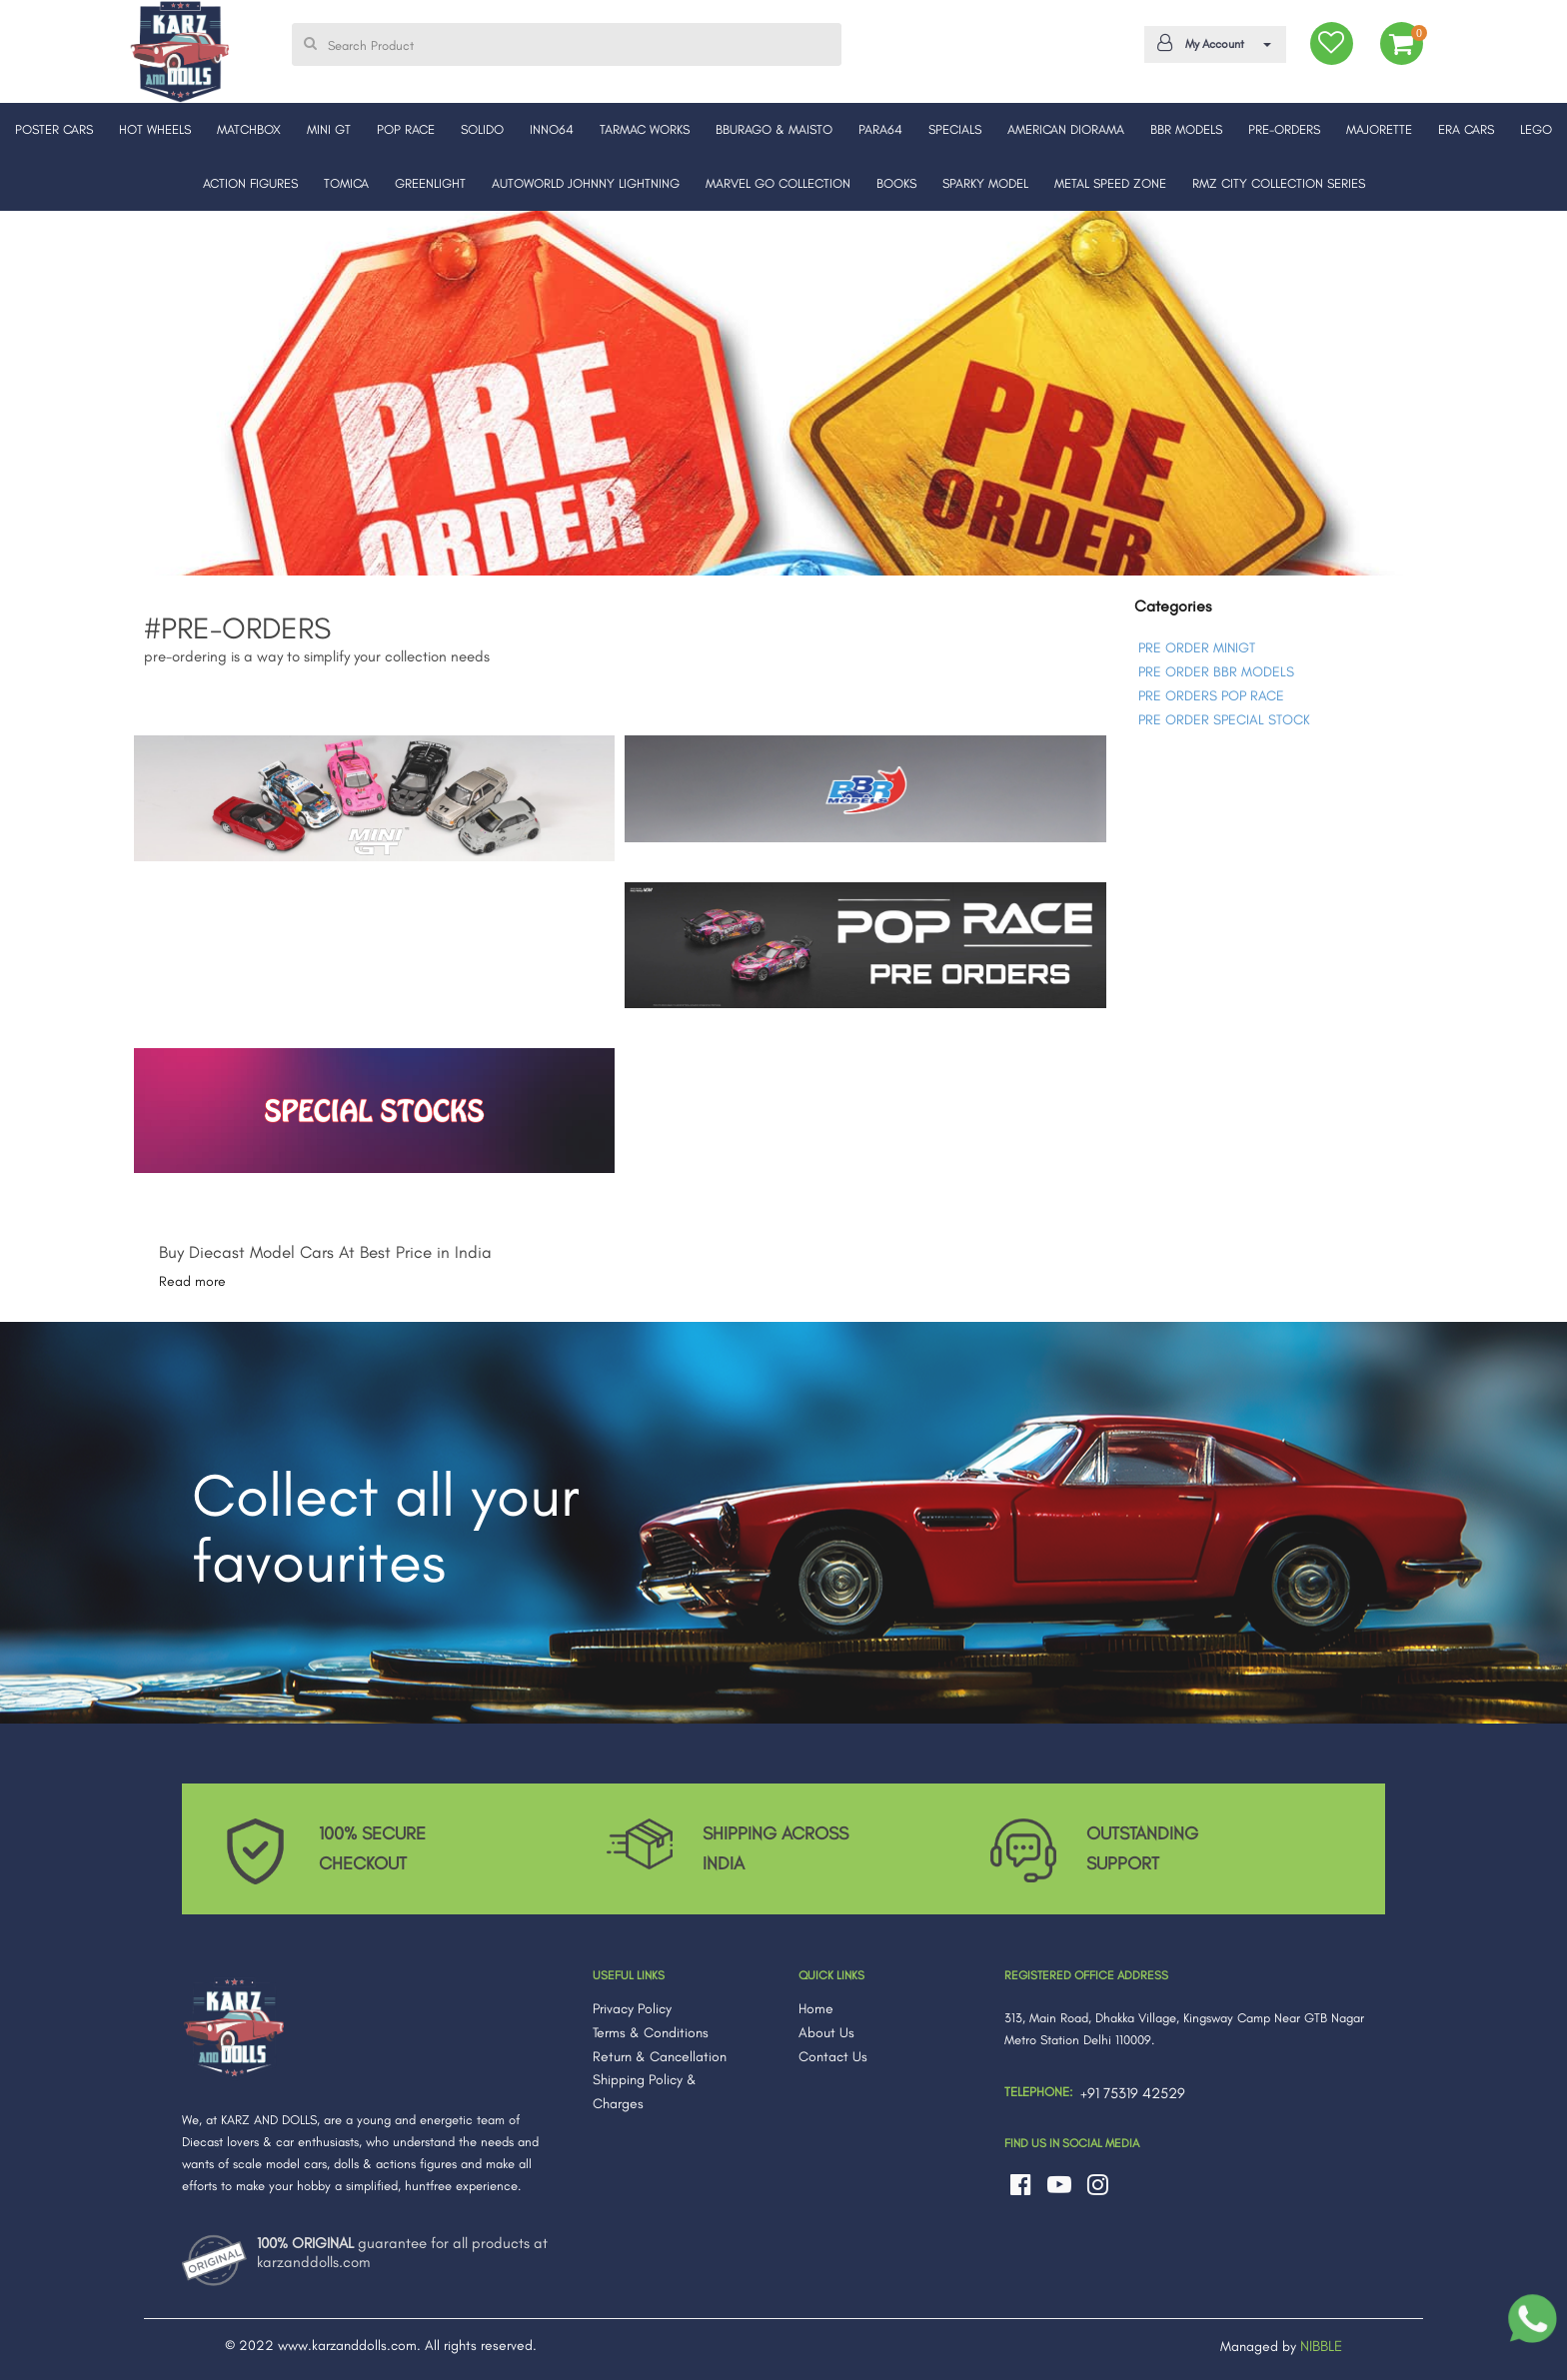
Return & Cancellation (660, 2056)
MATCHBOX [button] (249, 129)
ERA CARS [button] (1466, 129)
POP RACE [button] (406, 129)
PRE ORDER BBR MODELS (1216, 671)
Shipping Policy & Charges (645, 2091)
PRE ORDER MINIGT (1196, 647)
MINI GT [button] (329, 129)
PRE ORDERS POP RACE (1211, 695)
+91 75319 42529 (1132, 2093)
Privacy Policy (632, 2008)
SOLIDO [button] (482, 129)
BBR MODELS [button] (1186, 129)
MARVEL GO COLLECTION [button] (778, 183)
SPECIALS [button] (954, 129)
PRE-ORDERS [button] (1284, 129)
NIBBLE (1321, 2346)
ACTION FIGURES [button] (250, 183)
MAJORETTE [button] (1379, 129)
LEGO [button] (1536, 129)
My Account (1211, 43)
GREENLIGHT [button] (430, 183)
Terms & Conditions (651, 2032)
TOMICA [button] (346, 183)
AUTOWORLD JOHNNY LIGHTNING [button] (586, 183)
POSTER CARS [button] (54, 129)
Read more (192, 1281)
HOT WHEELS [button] (155, 129)
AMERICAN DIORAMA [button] (1065, 129)
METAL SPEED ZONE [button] (1110, 183)
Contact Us (832, 2056)
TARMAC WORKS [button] (645, 129)
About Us (826, 2032)
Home (815, 2008)
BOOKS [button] (896, 183)
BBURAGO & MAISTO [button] (774, 129)
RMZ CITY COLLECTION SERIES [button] (1278, 183)
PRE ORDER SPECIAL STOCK (1224, 719)
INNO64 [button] (552, 129)
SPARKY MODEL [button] (985, 183)
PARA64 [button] (880, 129)
